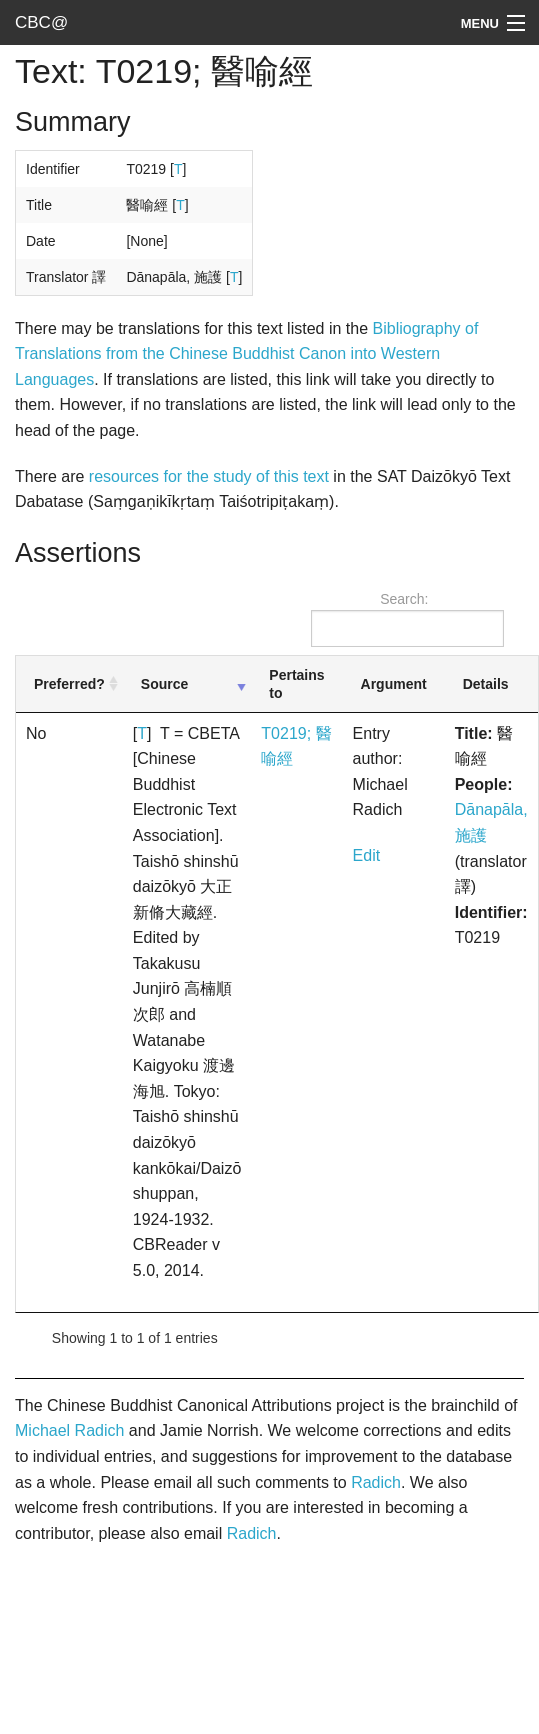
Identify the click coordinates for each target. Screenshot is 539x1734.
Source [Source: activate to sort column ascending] (164, 684)
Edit (367, 855)
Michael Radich (69, 1430)
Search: (407, 619)
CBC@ (41, 22)
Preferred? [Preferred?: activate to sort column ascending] (69, 684)
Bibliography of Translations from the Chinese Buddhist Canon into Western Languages (246, 354)
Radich (376, 1482)
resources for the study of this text (209, 476)
